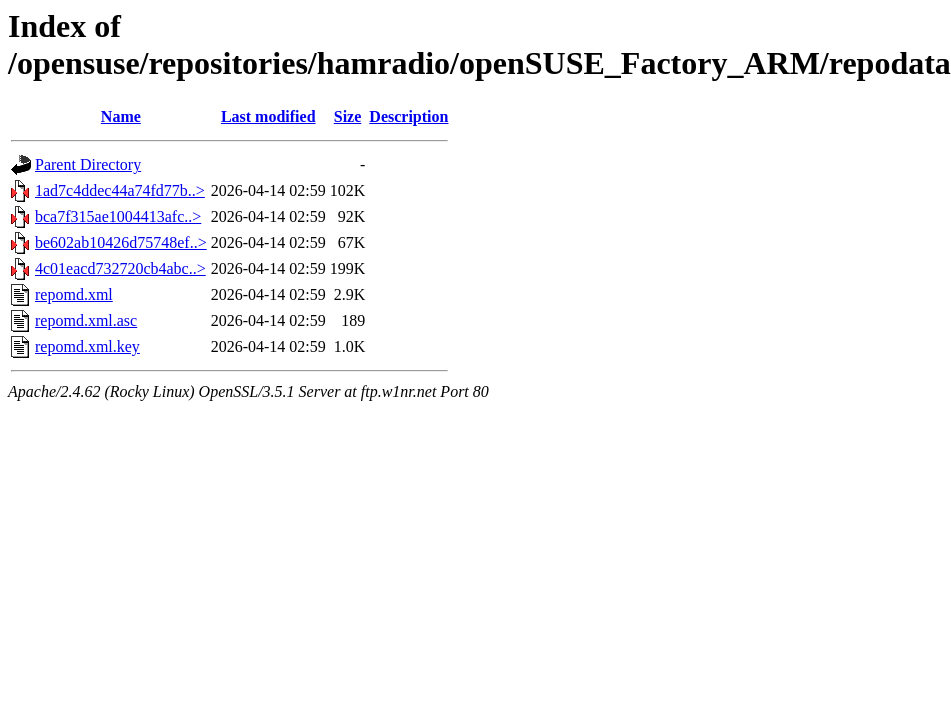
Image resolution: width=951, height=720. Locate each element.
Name (121, 116)
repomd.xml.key (87, 346)
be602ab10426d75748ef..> (121, 242)
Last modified (268, 116)
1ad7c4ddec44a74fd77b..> (120, 190)
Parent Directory (88, 164)
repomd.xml (74, 294)
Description (408, 116)
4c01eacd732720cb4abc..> (120, 268)
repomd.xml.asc (86, 320)
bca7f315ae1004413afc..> (118, 216)
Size (348, 116)
